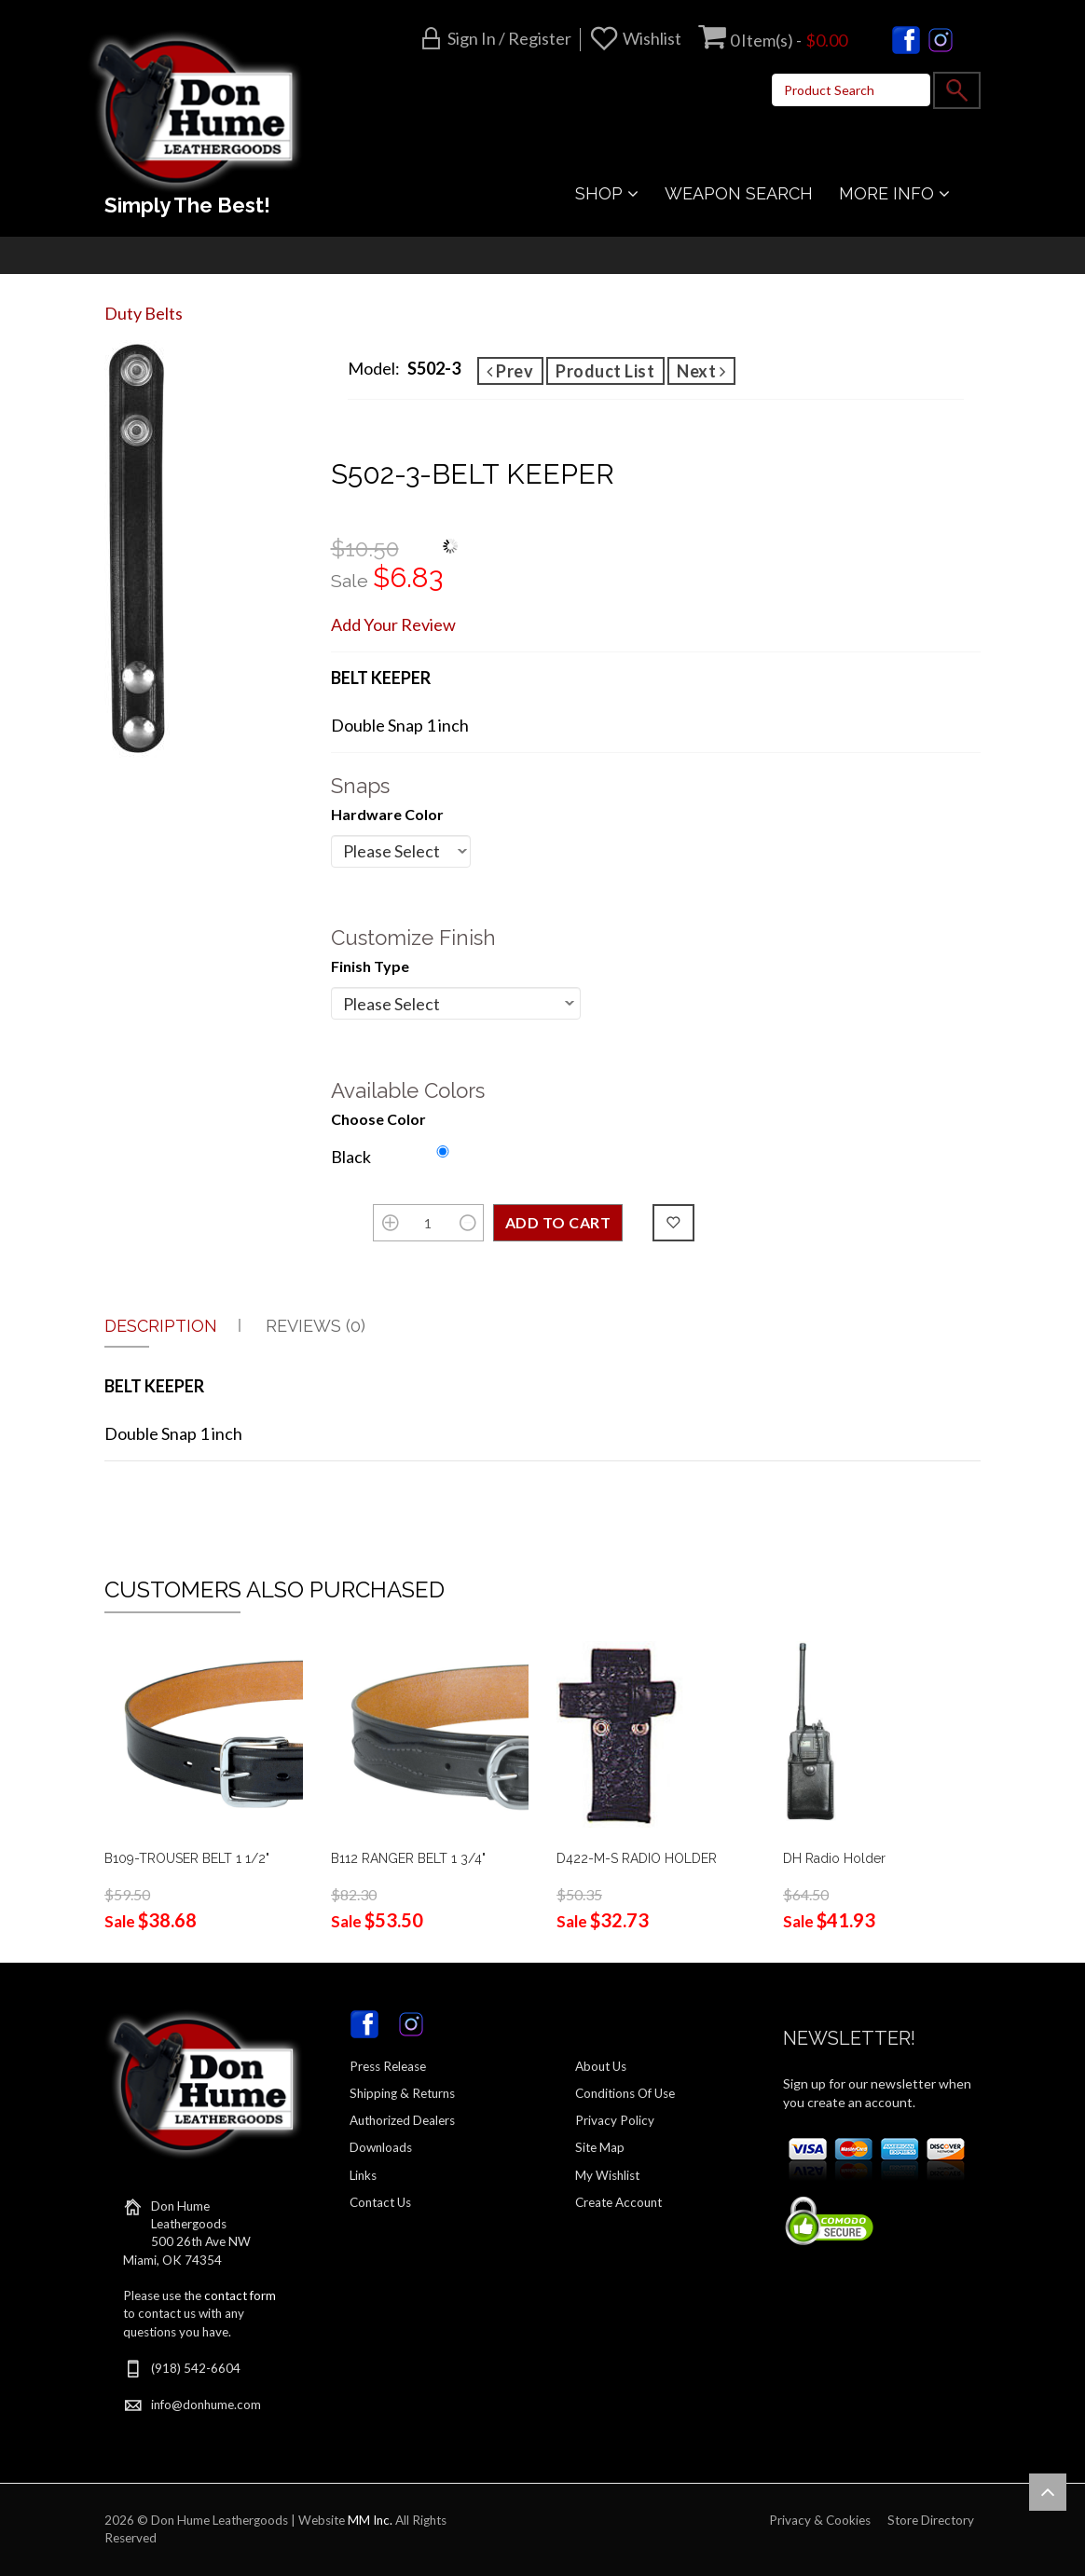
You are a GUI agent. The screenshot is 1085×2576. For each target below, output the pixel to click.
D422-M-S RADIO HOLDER (636, 1858)
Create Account (618, 2202)
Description (160, 1326)
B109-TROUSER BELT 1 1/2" (186, 1858)
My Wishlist (607, 2175)
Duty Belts (143, 313)
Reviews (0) (315, 1326)
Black (351, 1156)
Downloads (381, 2147)
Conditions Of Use (625, 2093)
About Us (600, 2066)
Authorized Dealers (402, 2120)
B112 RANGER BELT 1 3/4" (408, 1858)
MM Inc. (370, 2520)
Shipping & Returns (402, 2093)
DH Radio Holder (834, 1858)
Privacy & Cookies (820, 2520)
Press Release (388, 2066)
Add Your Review (393, 624)
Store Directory (930, 2520)
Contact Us (380, 2202)
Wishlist (652, 38)
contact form (240, 2295)
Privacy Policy (614, 2120)
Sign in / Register (509, 38)
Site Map (600, 2147)
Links (363, 2175)
